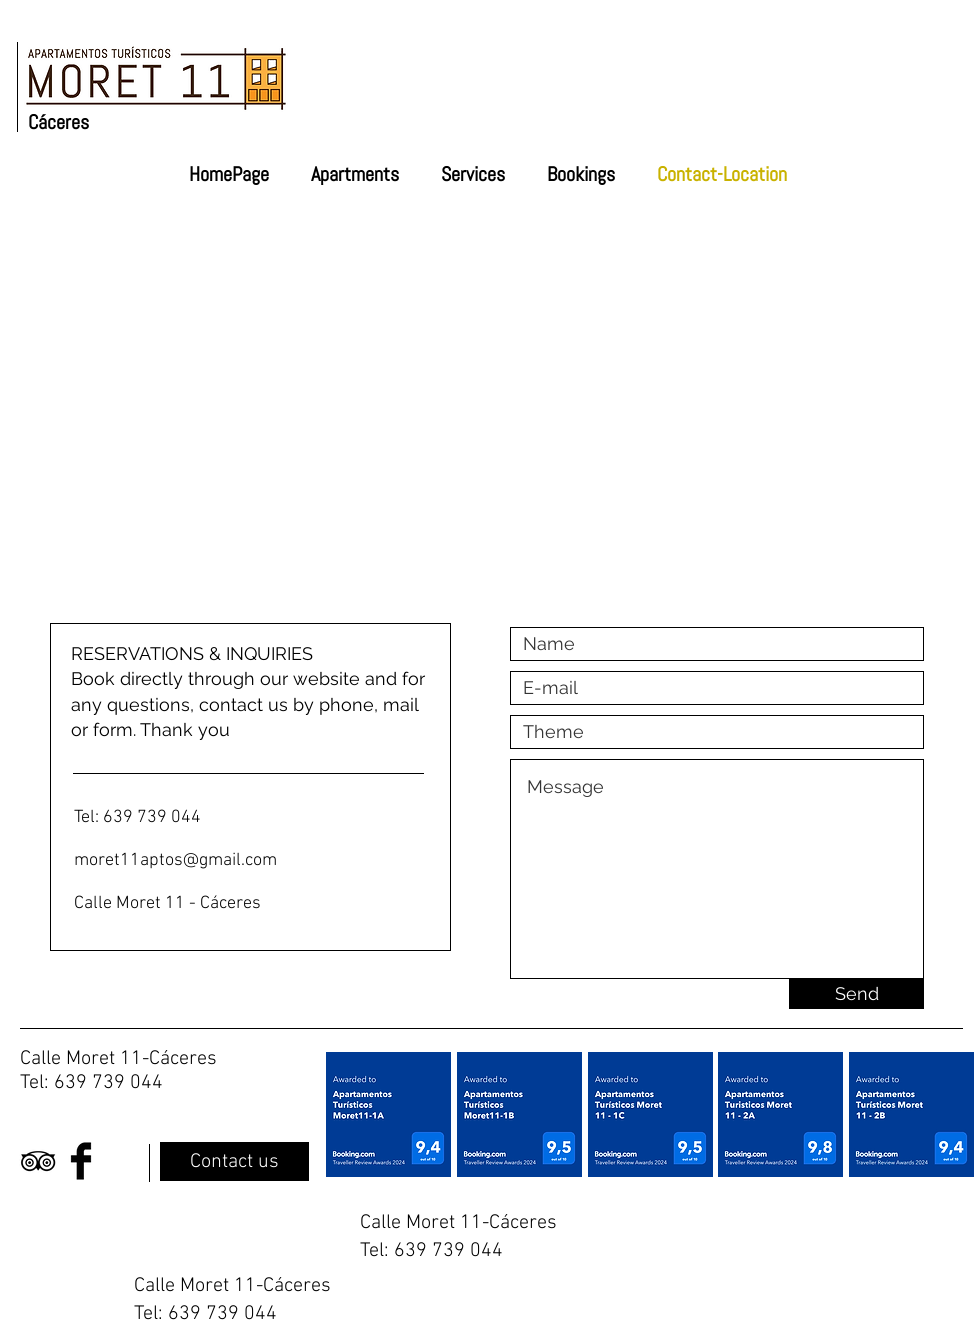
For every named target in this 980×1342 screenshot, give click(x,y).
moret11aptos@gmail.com (175, 860)
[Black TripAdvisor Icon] (38, 1161)
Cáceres (58, 122)
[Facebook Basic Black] (81, 1161)
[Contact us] (234, 1161)
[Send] (856, 994)
